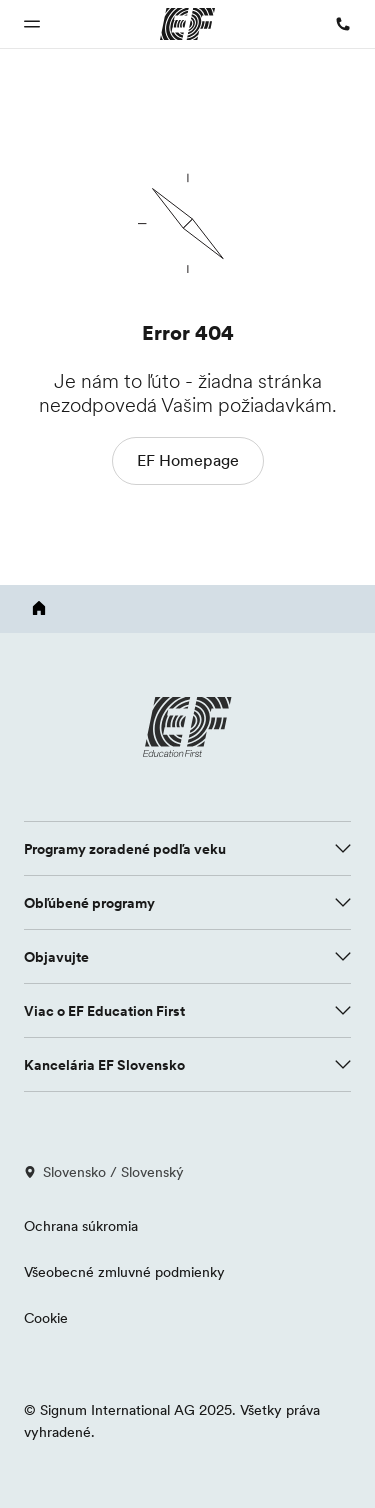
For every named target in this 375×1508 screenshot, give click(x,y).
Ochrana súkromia (81, 1226)
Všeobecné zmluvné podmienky (124, 1272)
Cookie (46, 1318)
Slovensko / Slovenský (104, 1172)
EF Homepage (188, 460)
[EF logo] (188, 727)
